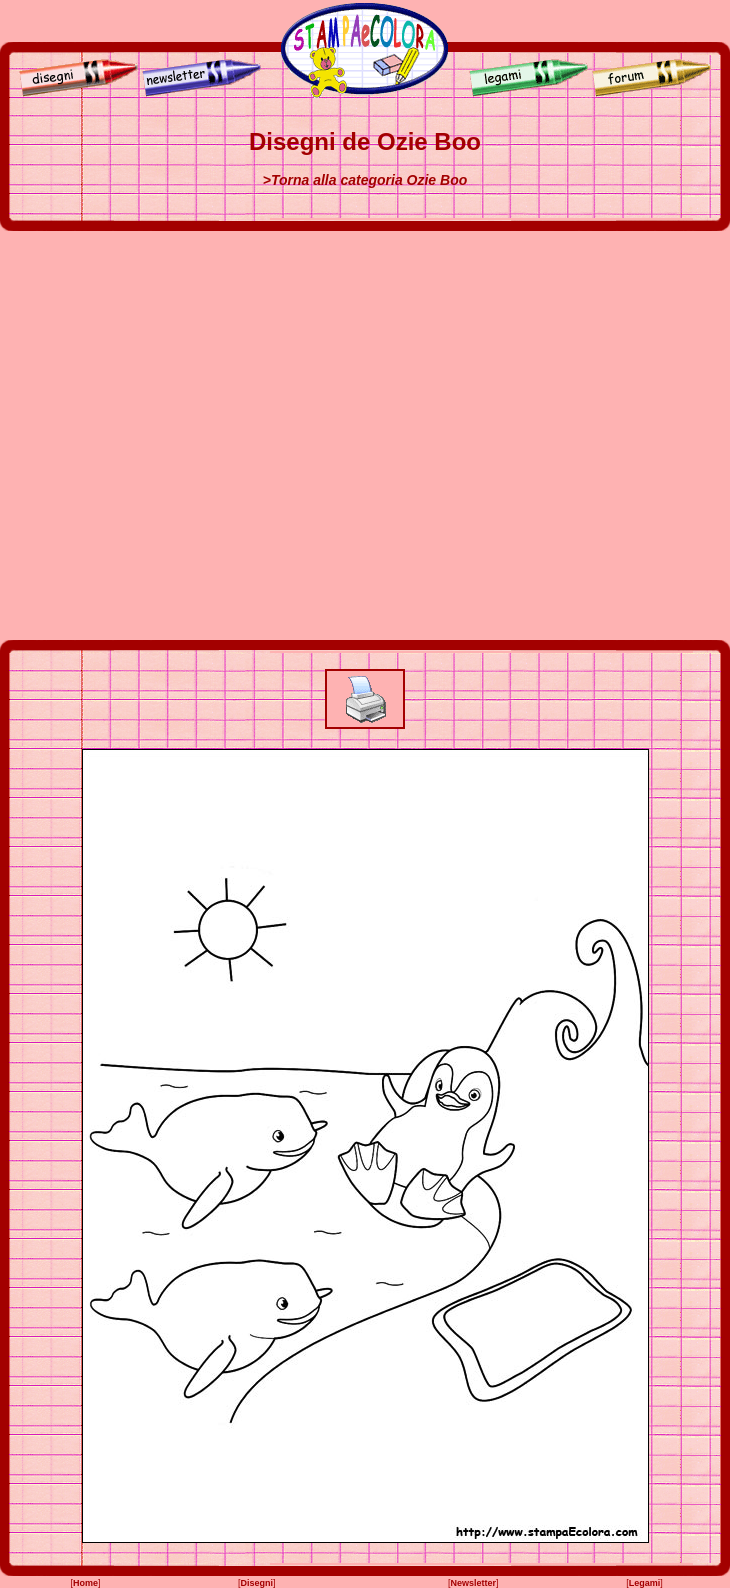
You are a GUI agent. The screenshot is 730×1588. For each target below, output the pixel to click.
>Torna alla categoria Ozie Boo (365, 180)
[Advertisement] (202, 435)
